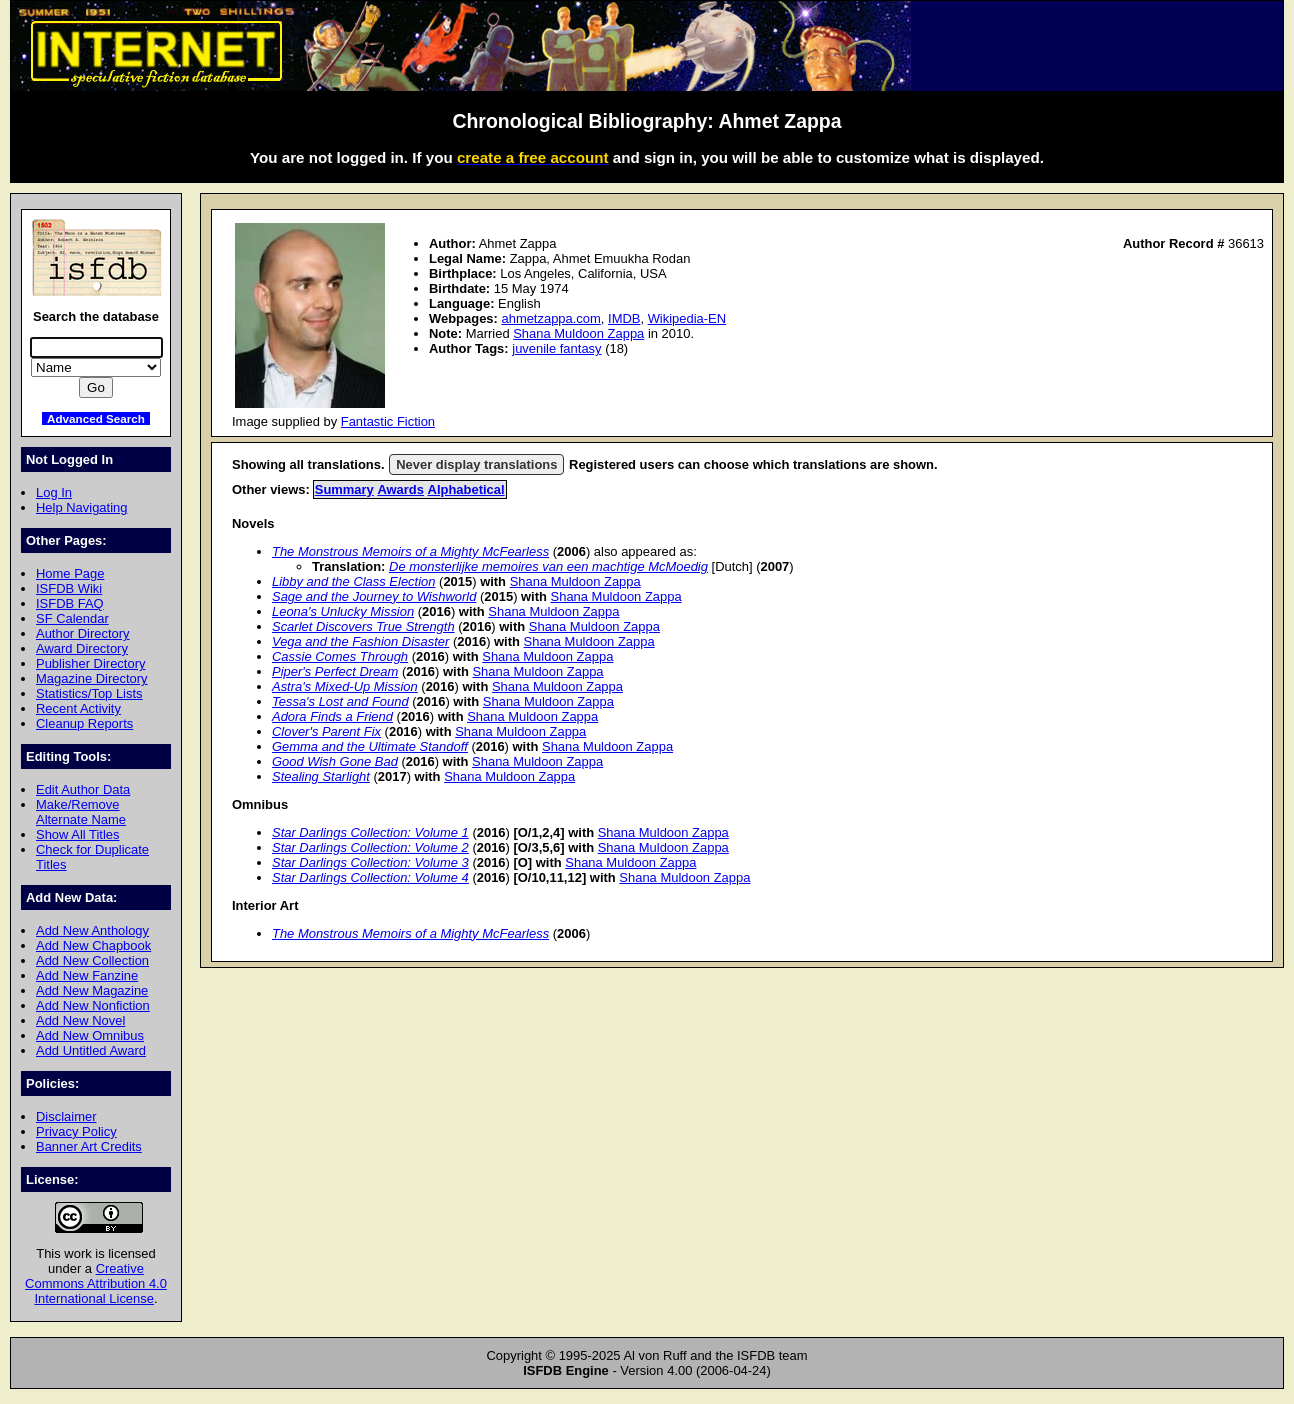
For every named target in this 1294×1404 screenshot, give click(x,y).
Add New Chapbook (93, 945)
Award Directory (82, 648)
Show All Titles (78, 834)
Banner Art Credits (89, 1146)
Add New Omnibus (90, 1035)
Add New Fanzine (87, 975)
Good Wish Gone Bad (335, 761)
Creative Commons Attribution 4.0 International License (96, 1283)
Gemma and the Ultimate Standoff (370, 746)
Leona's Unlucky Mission (343, 611)
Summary (344, 489)
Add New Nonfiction (93, 1005)
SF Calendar (72, 618)
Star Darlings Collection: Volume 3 (370, 862)
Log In (54, 492)
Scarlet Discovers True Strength (363, 626)
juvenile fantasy (556, 348)
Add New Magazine (92, 990)
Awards (400, 489)
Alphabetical (466, 489)
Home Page (70, 573)
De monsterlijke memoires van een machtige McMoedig (548, 566)
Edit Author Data (83, 789)
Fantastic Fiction (388, 421)
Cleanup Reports (84, 723)
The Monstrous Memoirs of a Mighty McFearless (410, 551)
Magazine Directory (92, 678)
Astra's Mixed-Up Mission (345, 686)
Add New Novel (80, 1020)
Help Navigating (81, 507)
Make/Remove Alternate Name (81, 812)
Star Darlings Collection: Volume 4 (370, 877)
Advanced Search (96, 418)
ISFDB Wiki (69, 588)
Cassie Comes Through (340, 656)
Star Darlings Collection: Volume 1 (370, 832)
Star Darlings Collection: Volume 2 (370, 847)
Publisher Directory (90, 663)
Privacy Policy (76, 1131)
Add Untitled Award (91, 1050)
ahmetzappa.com (550, 318)
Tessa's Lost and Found (340, 701)
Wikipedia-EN (687, 318)
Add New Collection (92, 960)
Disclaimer (66, 1116)
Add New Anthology (92, 930)
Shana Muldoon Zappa (578, 333)
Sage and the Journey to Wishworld (374, 596)
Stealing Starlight (321, 776)
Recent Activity (78, 708)
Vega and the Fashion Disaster (360, 641)
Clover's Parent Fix (326, 731)
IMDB (624, 318)
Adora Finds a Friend (332, 716)
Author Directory (83, 633)
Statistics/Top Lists (89, 693)
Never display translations (476, 464)
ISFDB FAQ (70, 603)
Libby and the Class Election (353, 581)
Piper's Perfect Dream (335, 671)
